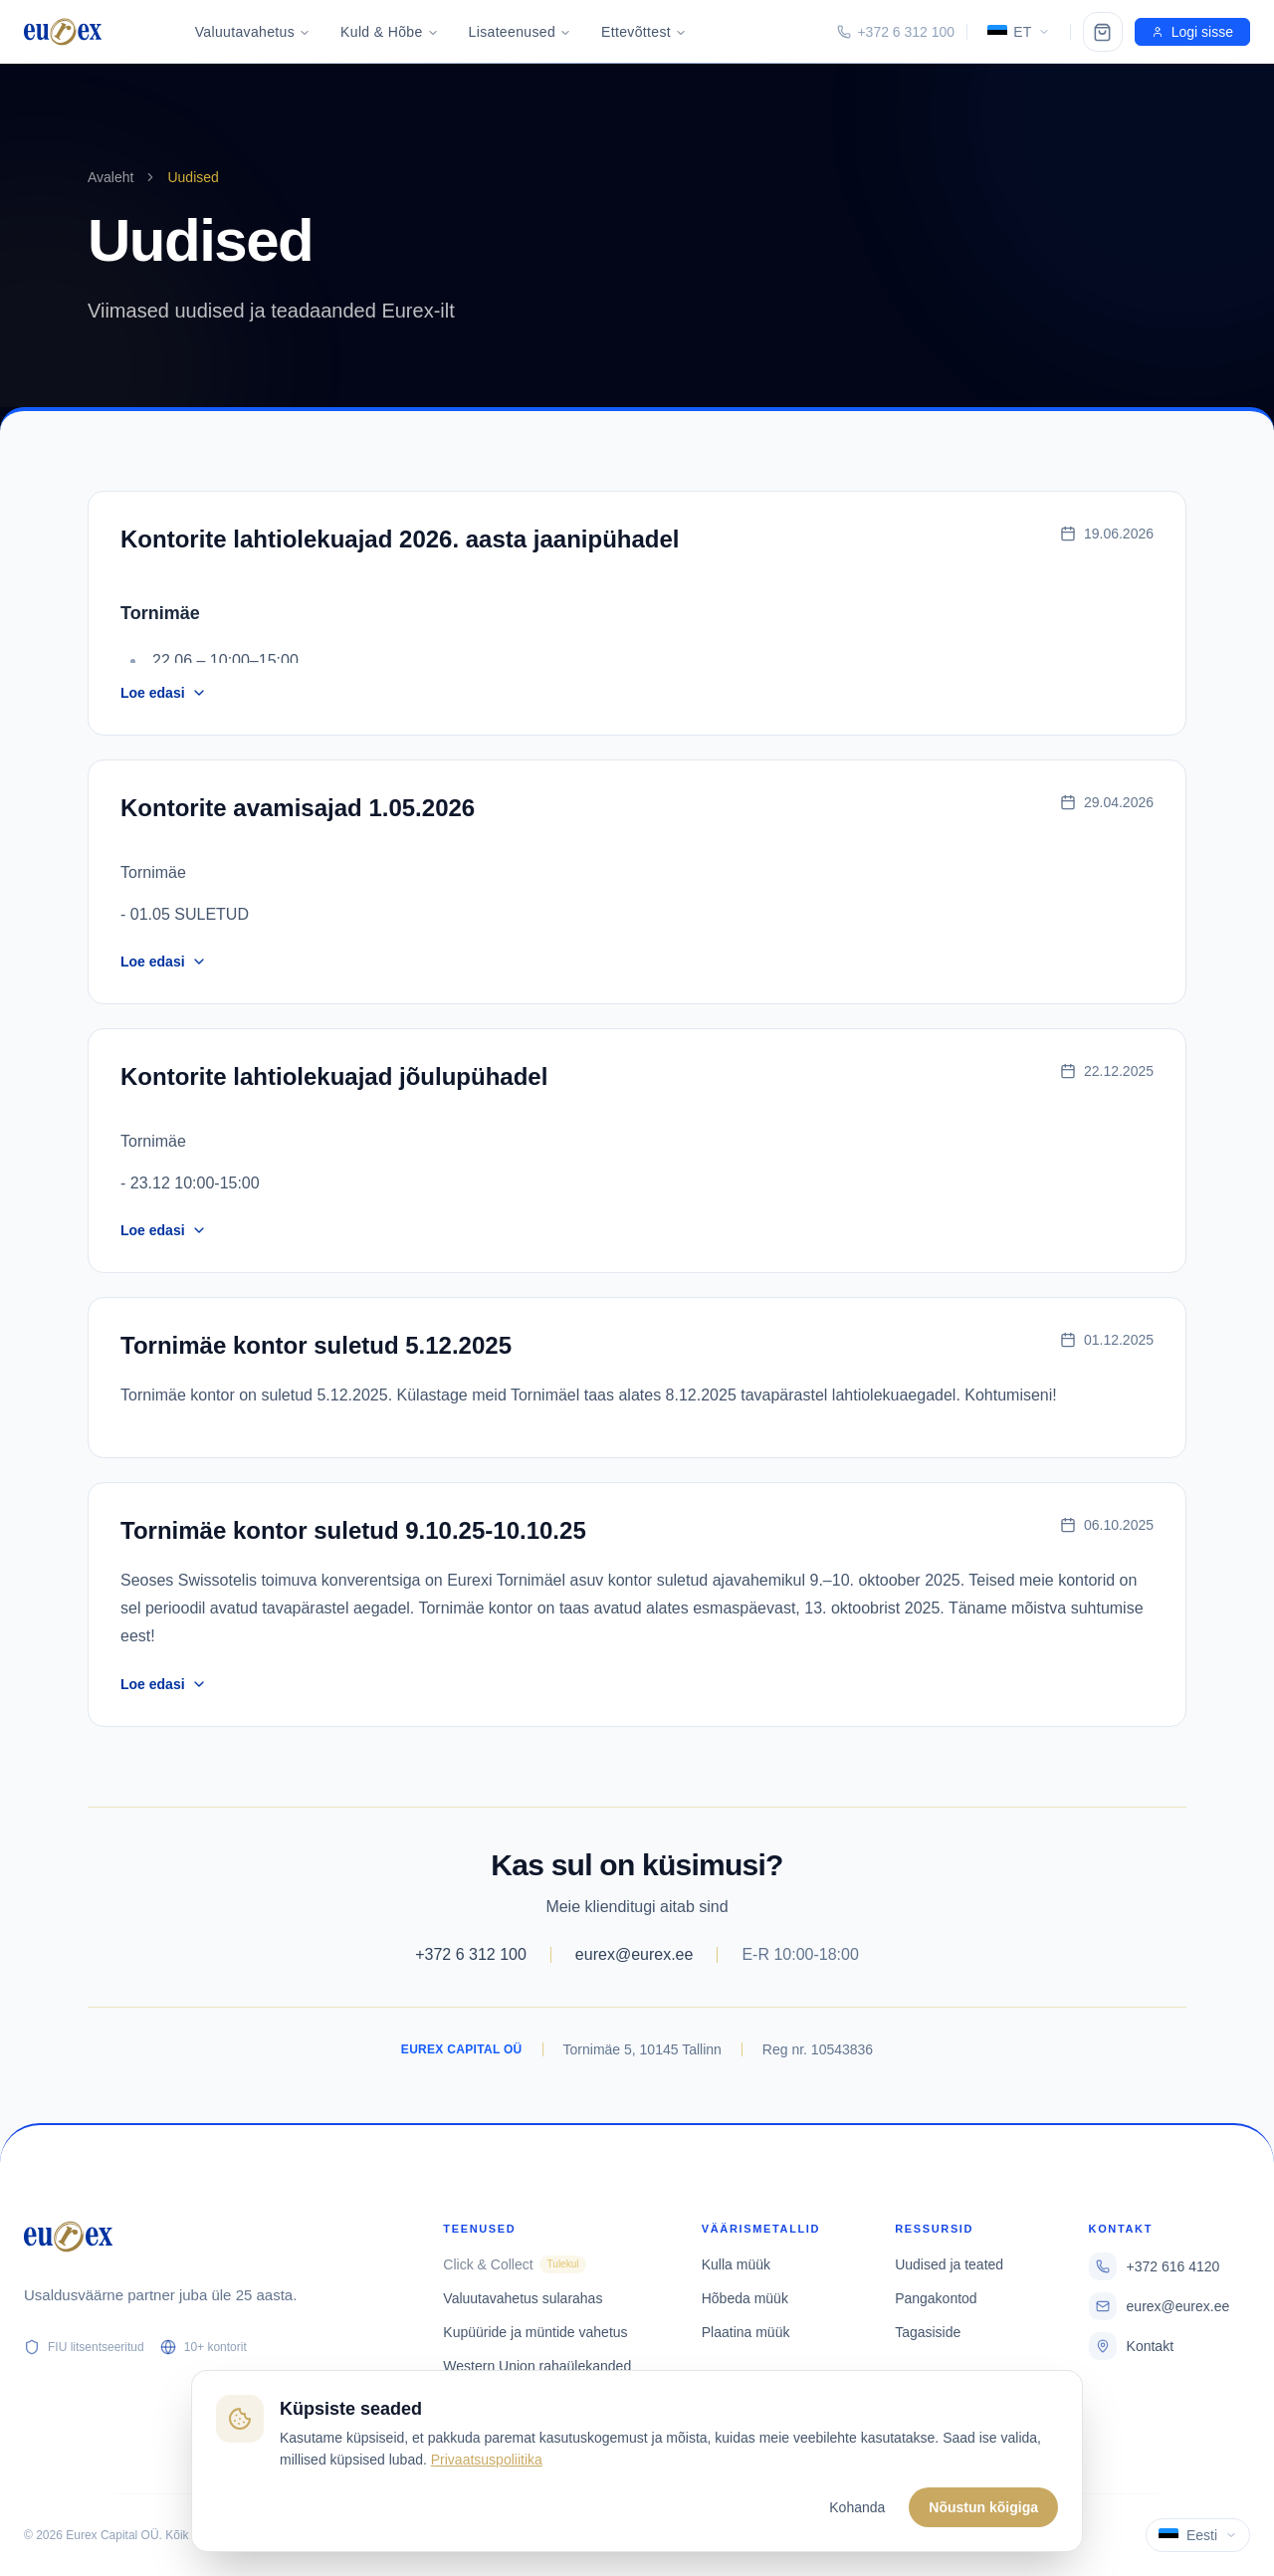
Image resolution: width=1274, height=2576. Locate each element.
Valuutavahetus (253, 32)
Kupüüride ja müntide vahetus (535, 2332)
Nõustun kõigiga (983, 2507)
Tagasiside (927, 2332)
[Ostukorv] (1103, 32)
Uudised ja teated (949, 2264)
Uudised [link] (192, 177)
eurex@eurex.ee (634, 1954)
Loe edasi (163, 693)
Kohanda (857, 2507)
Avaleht (110, 177)
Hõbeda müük (745, 2298)
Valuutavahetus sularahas (522, 2298)
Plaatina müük (746, 2332)
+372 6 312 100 (471, 1954)
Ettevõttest (644, 32)
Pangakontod (936, 2298)
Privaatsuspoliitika (486, 2460)
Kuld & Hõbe (389, 32)
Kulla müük (736, 2264)
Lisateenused (520, 32)
